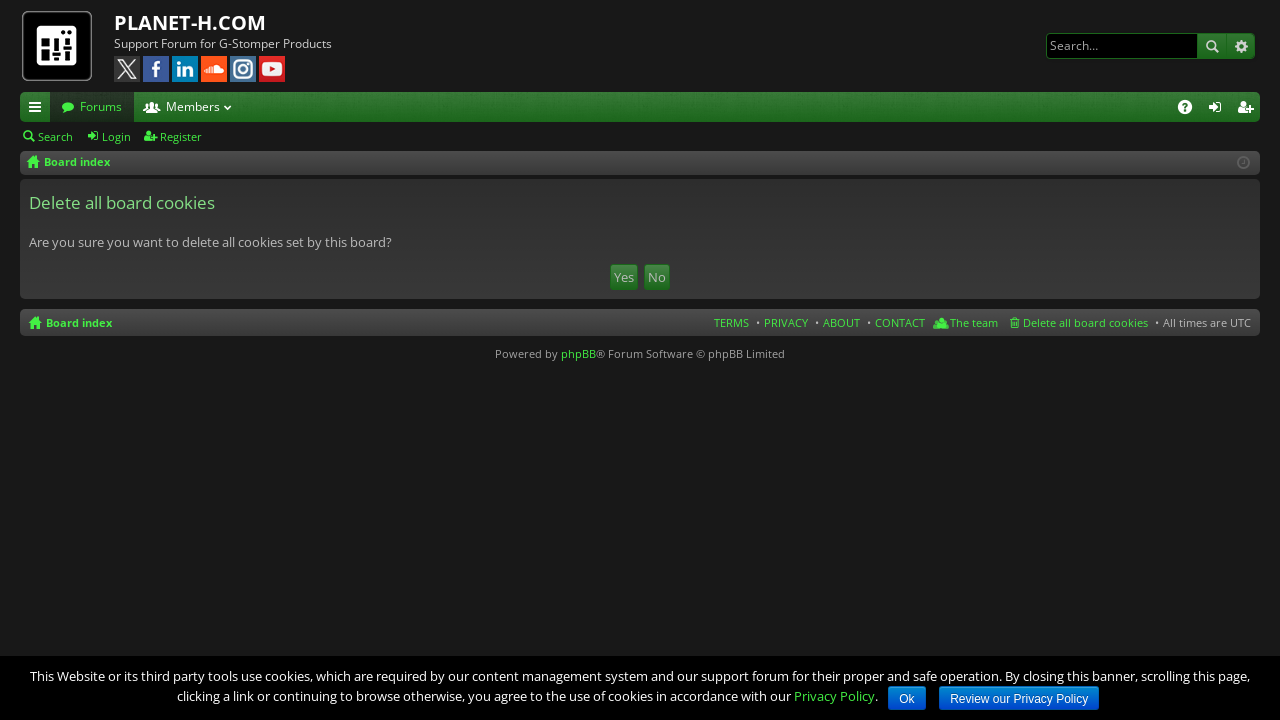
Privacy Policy (834, 696)
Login (116, 136)
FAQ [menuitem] (1191, 110)
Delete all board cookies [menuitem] (1085, 322)
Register (181, 136)
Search (1212, 46)
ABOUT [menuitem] (841, 322)
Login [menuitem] (1219, 110)
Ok (906, 699)
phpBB (578, 353)
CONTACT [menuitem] (900, 322)
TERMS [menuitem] (731, 322)
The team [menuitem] (974, 322)
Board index (79, 322)
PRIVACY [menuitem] (786, 322)
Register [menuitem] (1249, 110)
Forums (101, 106)
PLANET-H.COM (190, 22)
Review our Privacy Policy (1019, 699)
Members (193, 106)
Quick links (39, 110)
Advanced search (1240, 46)
